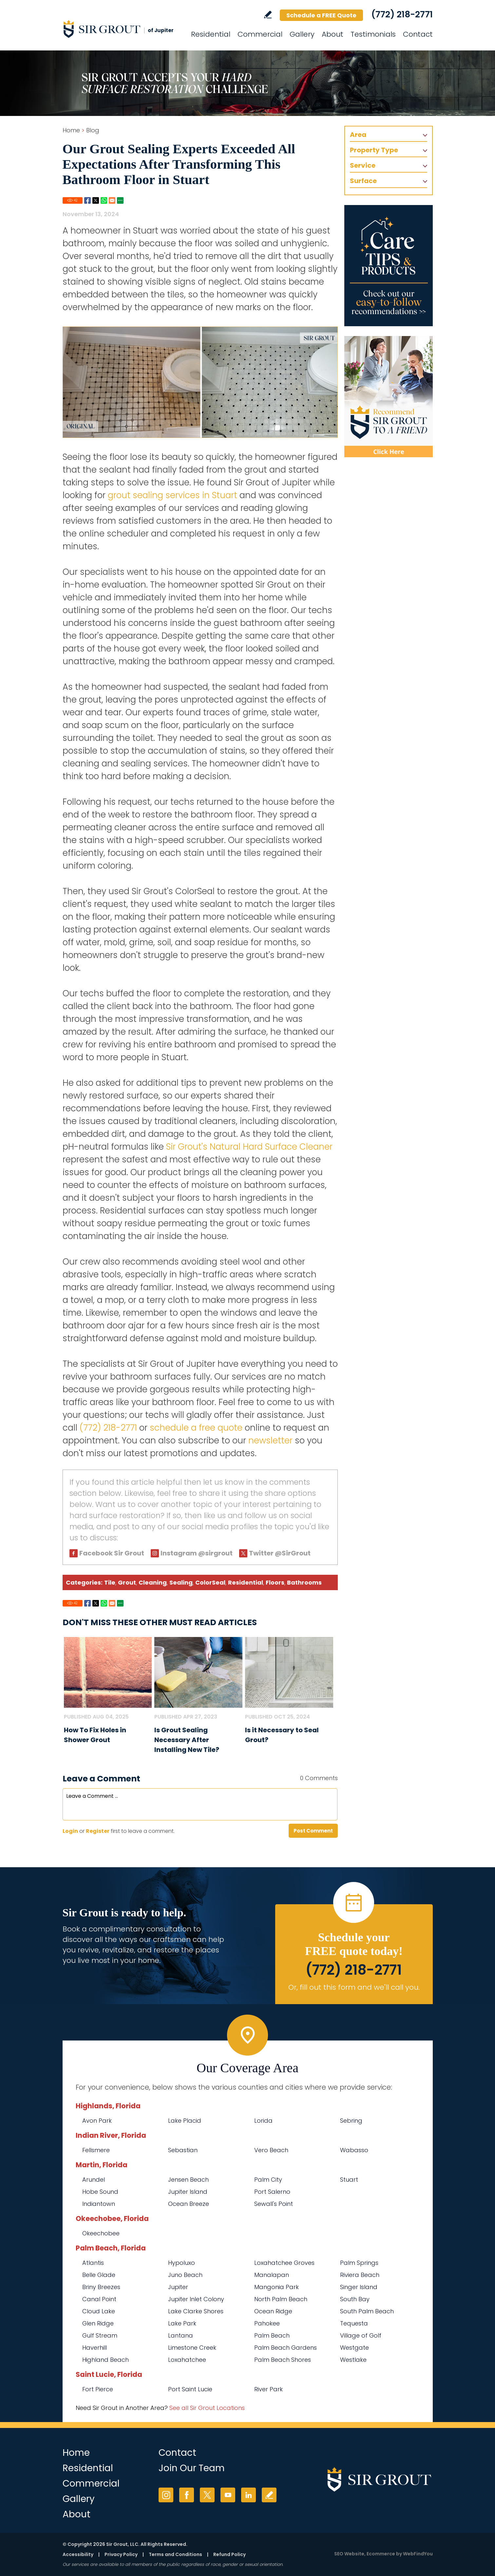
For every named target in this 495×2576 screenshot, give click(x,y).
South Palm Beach (367, 2311)
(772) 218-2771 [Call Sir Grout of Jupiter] (402, 14)
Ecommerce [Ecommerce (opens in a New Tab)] (381, 2553)
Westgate (354, 2347)
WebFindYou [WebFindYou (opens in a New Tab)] (418, 2553)
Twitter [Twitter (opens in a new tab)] (207, 2495)
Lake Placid (184, 2120)
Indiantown (98, 2204)
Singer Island (358, 2287)
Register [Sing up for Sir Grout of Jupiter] (97, 1831)
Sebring (351, 2120)
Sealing (181, 1582)
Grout (127, 1582)
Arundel (93, 2179)
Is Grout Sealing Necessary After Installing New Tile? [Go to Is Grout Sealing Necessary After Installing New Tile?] (186, 1739)
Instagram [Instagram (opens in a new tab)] (166, 2495)
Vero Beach (271, 2150)
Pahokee (267, 2323)
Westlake (353, 2360)
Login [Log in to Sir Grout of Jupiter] (70, 1831)
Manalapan (271, 2275)
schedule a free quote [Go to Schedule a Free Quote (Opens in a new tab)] (196, 1428)
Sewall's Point (273, 2204)
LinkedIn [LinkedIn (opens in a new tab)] (248, 2495)
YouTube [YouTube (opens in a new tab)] (227, 2495)
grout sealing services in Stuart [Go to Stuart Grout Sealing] (172, 495)
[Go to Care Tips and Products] (388, 265)
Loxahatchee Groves (284, 2263)
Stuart (349, 2179)
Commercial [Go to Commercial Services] (260, 34)
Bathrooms (304, 1582)
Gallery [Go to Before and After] (302, 34)
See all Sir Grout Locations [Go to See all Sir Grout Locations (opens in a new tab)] (207, 2408)
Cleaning (153, 1582)
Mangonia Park (276, 2287)
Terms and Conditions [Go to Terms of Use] (175, 2554)
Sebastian (183, 2150)
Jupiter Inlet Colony (196, 2299)
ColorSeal (210, 1582)
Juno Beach (185, 2275)
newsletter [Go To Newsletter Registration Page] (270, 1440)
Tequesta (354, 2323)
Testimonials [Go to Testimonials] (373, 34)
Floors (275, 1582)
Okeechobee (101, 2233)
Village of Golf (360, 2335)
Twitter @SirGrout (280, 1553)
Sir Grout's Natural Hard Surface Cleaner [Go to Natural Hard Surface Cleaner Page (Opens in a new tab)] (249, 1147)
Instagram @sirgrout (197, 1553)
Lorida (263, 2120)
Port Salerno (272, 2192)
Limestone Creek (192, 2347)
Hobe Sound (100, 2192)
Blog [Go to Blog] (92, 130)
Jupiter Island (187, 2192)
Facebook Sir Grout (111, 1553)
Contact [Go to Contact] (418, 34)
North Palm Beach (280, 2299)
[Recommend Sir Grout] (388, 396)
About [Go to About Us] (332, 34)
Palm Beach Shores (282, 2360)
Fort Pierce (97, 2389)
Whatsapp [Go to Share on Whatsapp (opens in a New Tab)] (104, 200)
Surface (363, 180)
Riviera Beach (359, 2275)
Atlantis (93, 2263)
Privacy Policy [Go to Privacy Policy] (121, 2554)
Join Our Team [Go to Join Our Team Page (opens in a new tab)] (192, 2468)
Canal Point (99, 2299)
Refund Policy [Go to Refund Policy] (229, 2554)
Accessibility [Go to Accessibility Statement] (78, 2554)
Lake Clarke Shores (195, 2311)
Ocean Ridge (273, 2311)
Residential (245, 1582)
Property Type (374, 150)
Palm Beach (272, 2335)
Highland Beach (105, 2360)
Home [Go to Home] (71, 130)
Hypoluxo (181, 2263)
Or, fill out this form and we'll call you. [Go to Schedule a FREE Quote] (354, 1987)
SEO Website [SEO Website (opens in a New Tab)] (349, 2553)
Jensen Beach (188, 2179)
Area (358, 134)
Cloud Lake (98, 2311)
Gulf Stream (99, 2335)
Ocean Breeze (188, 2204)
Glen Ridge (98, 2323)
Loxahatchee (187, 2360)
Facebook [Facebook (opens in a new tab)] (186, 2495)
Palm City (268, 2179)
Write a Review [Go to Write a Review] (268, 14)
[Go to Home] (122, 28)
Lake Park (182, 2323)
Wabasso (354, 2150)
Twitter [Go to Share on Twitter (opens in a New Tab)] (95, 200)
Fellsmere (96, 2150)
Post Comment (313, 1830)
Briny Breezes (101, 2287)
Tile (109, 1582)
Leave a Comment (101, 1778)
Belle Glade (98, 2275)
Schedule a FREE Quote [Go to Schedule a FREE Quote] (321, 15)
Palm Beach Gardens (285, 2347)
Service (362, 165)
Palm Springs (359, 2263)
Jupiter (178, 2287)
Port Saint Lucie (190, 2389)
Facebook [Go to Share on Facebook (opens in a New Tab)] (87, 200)
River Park (268, 2389)
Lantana (180, 2335)
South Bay (355, 2299)
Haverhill (94, 2347)
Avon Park (97, 2120)
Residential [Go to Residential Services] (210, 34)
